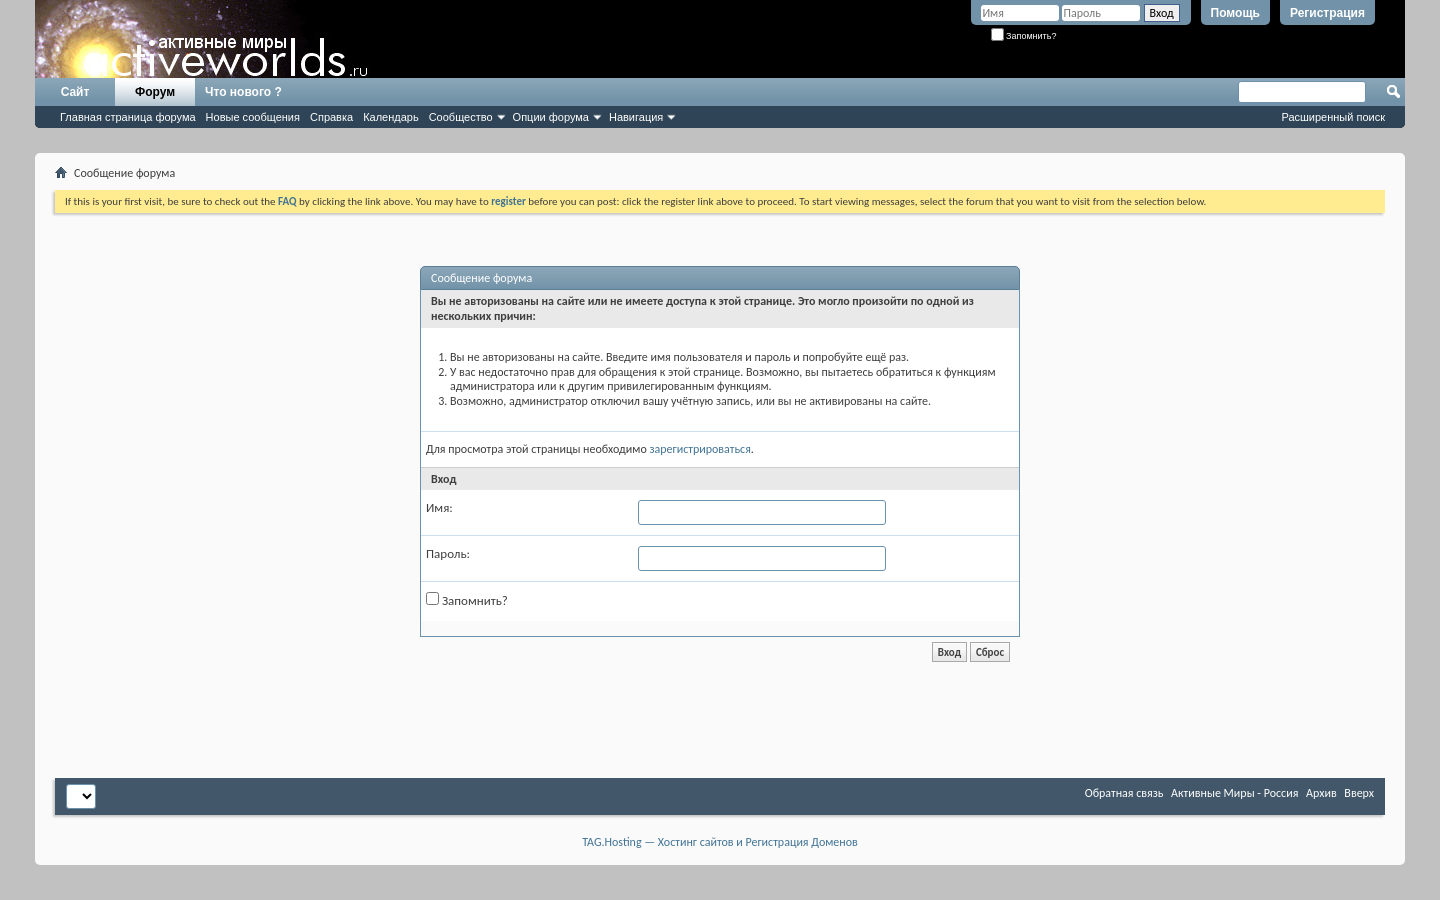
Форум (155, 92)
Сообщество (461, 117)
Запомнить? (1024, 36)
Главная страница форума (128, 117)
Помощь (1235, 13)
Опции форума (551, 117)
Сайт (75, 92)
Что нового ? (243, 92)
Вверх (1359, 793)
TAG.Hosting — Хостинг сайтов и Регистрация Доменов (720, 842)
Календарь (391, 117)
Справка (331, 117)
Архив (1321, 793)
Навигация (636, 117)
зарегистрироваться (699, 449)
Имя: (439, 507)
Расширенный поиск (1333, 117)
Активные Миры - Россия (1234, 793)
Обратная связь (1124, 793)
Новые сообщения (253, 117)
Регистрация (1327, 13)
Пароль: (448, 553)
